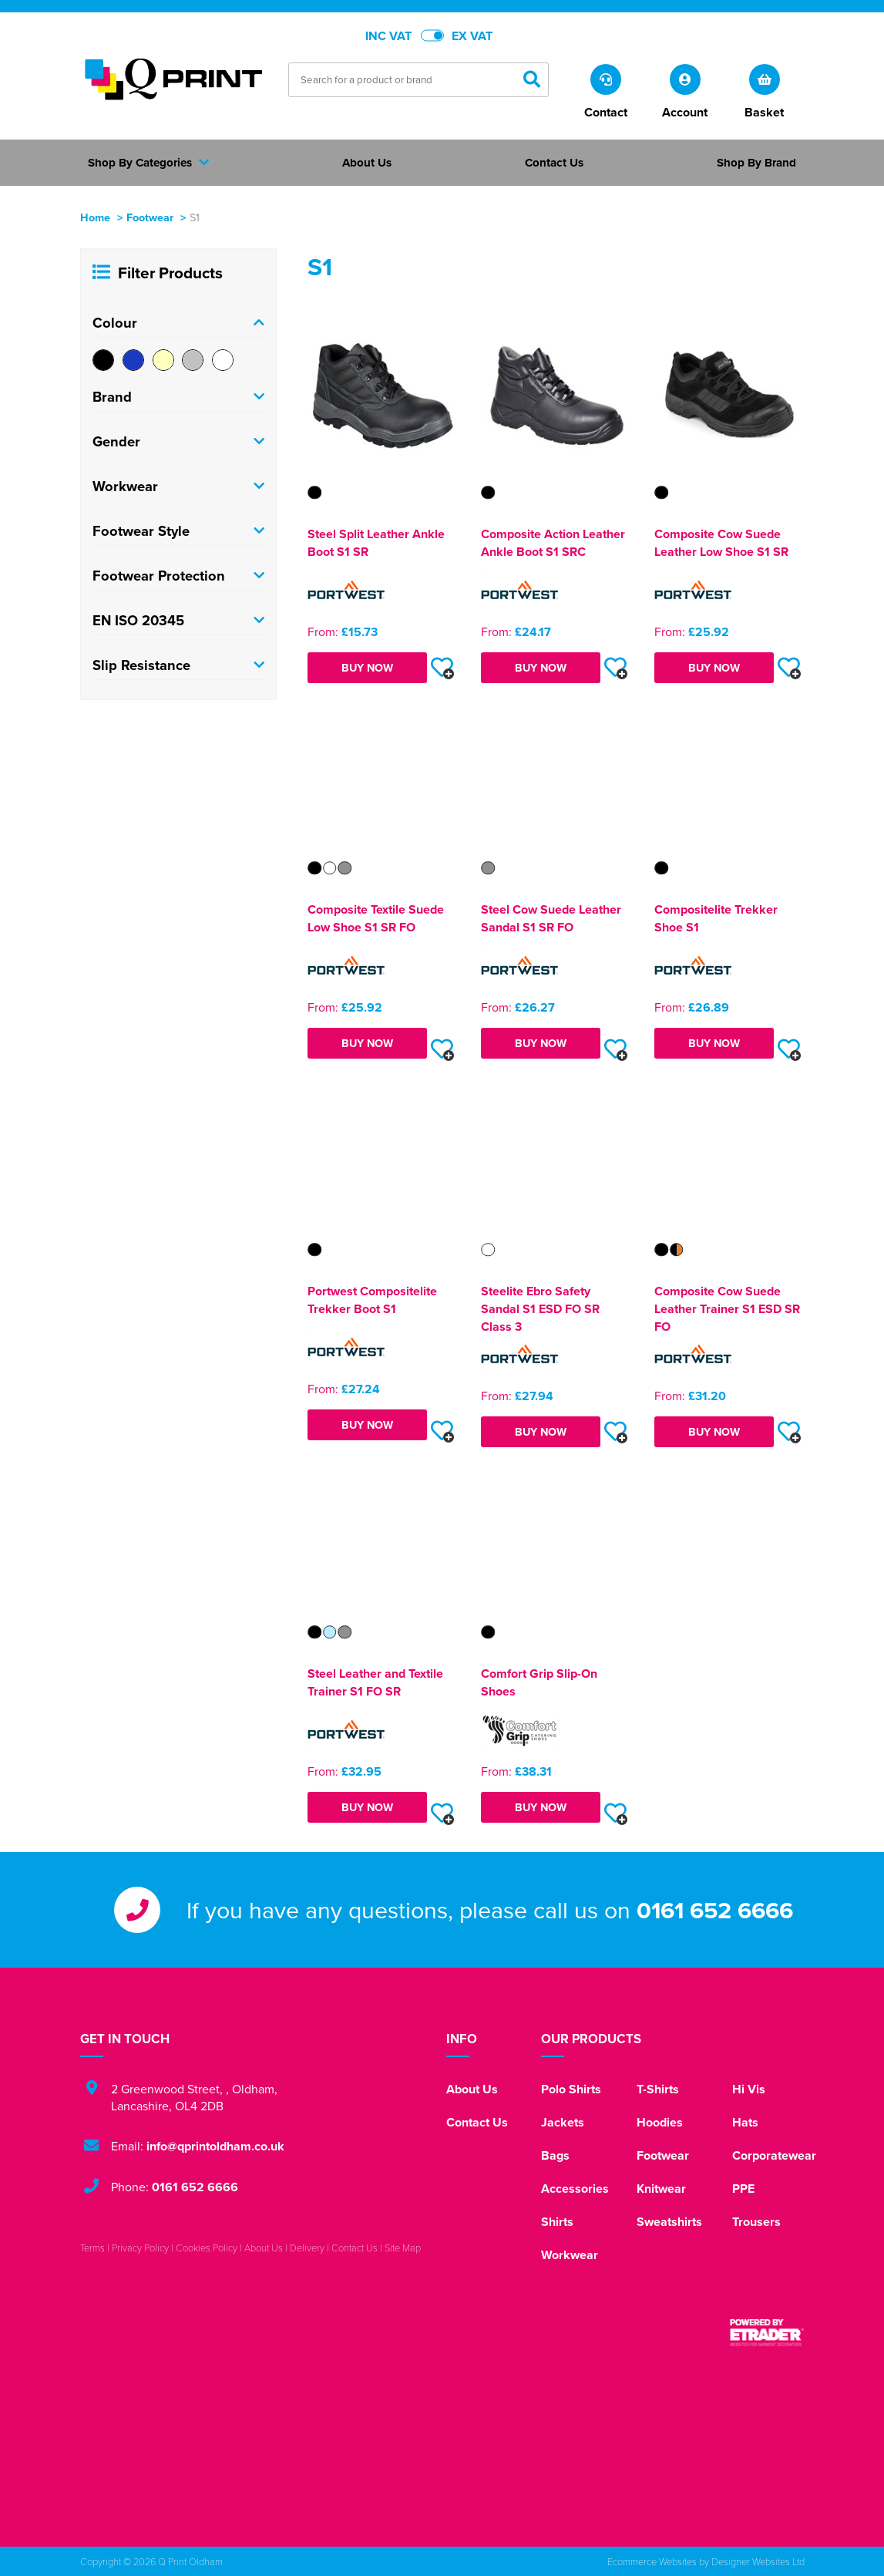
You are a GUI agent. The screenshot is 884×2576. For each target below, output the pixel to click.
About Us (472, 2089)
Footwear (149, 217)
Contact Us (477, 2122)
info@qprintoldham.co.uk (215, 2146)
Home (95, 217)
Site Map (403, 2247)
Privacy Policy (140, 2247)
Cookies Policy (206, 2247)
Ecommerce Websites (652, 2561)
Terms (92, 2247)
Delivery (307, 2247)
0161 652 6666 (715, 1910)
